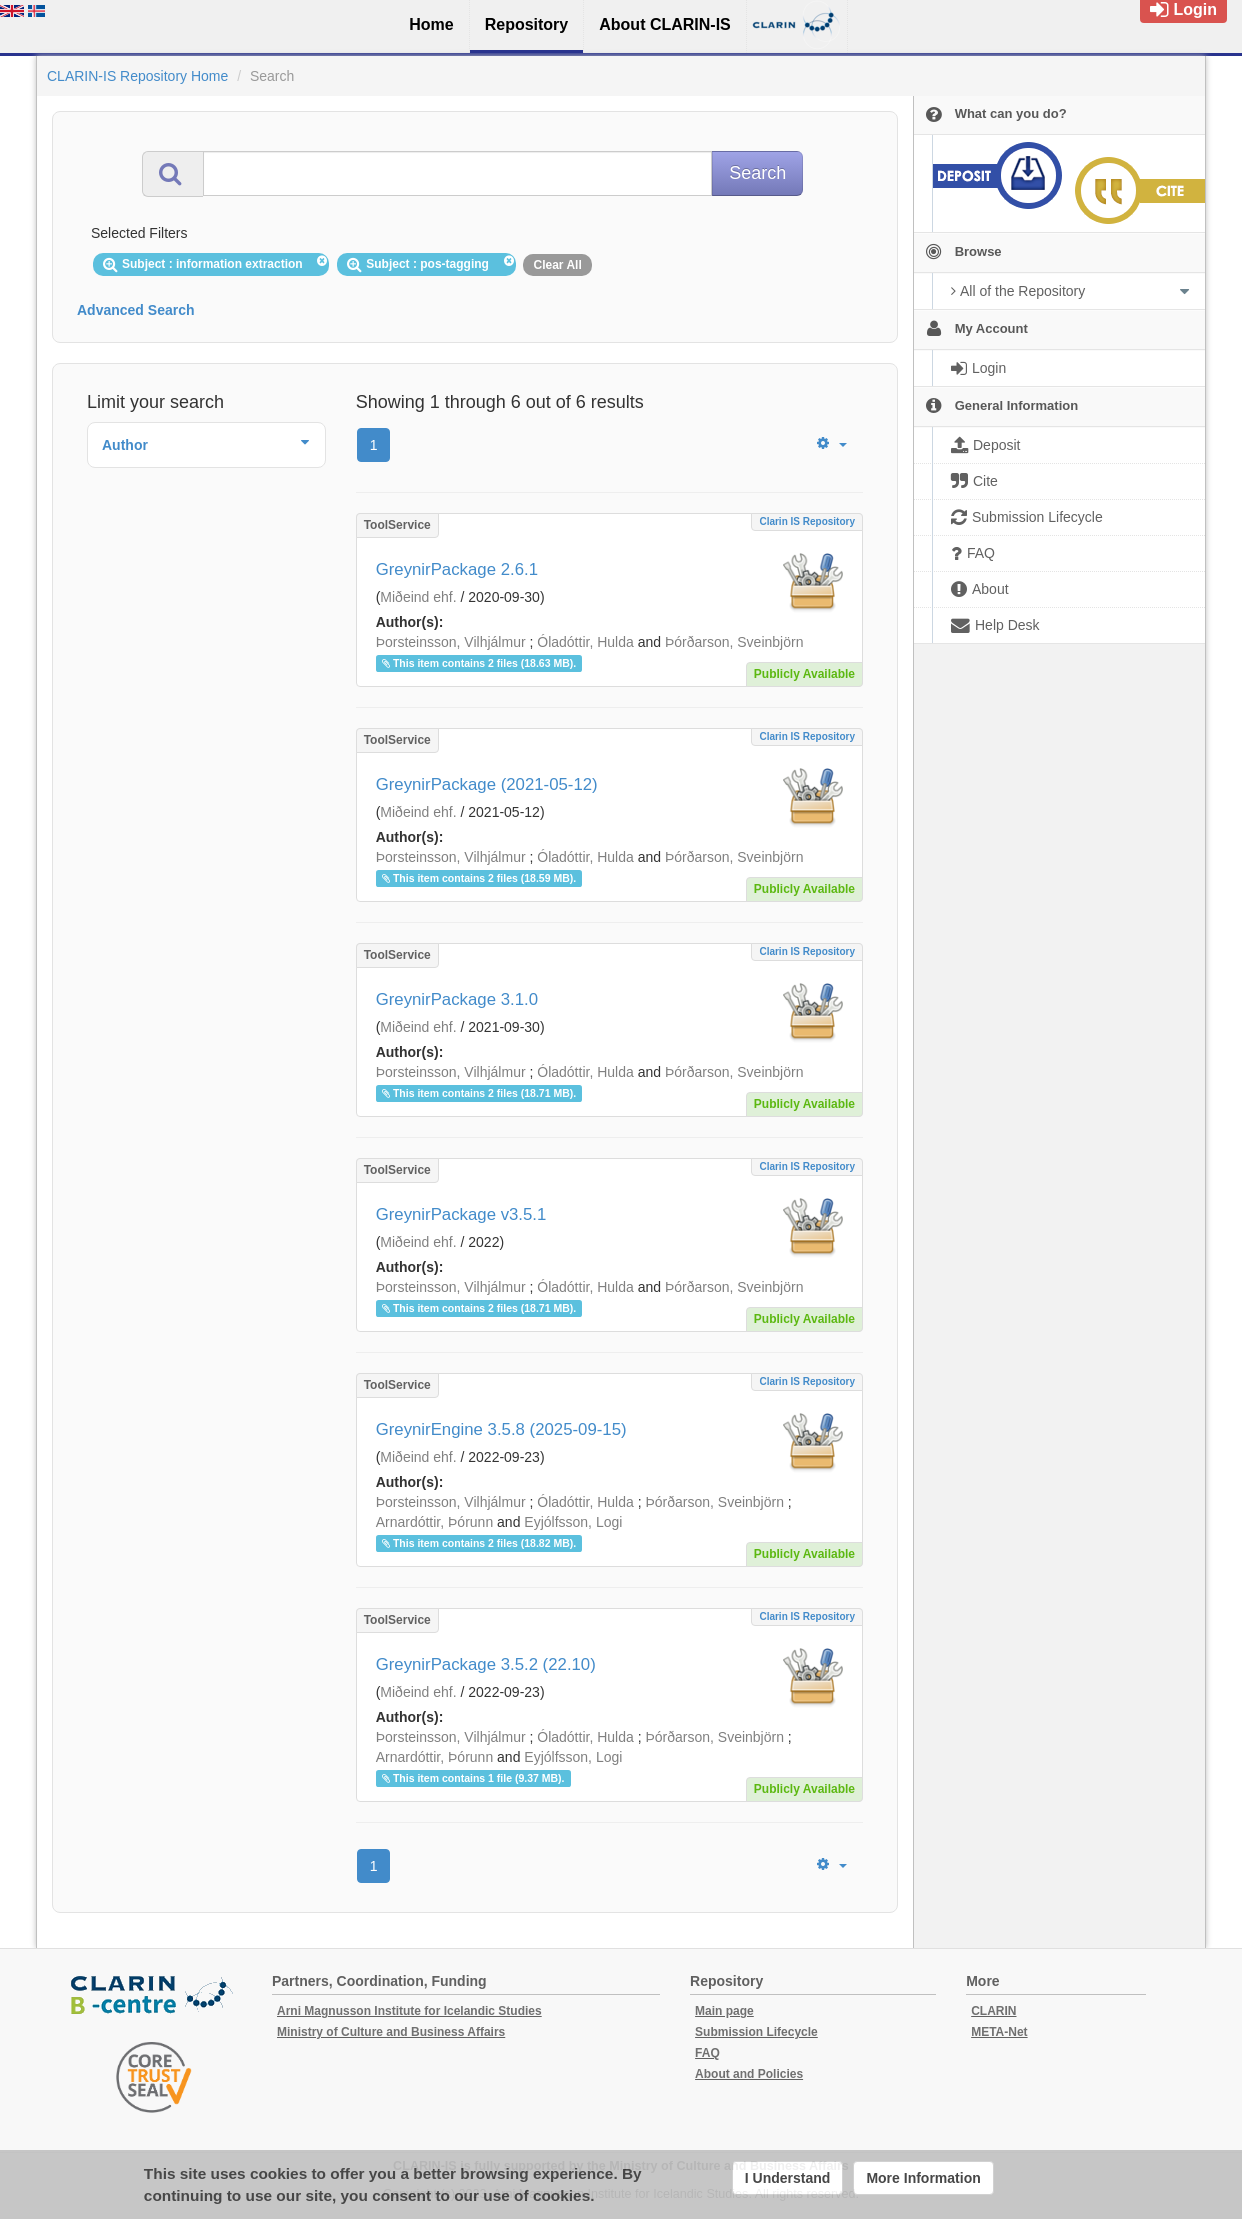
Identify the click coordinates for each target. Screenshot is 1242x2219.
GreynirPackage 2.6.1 (457, 569)
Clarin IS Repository (807, 521)
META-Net (999, 2032)
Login (1183, 9)
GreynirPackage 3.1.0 (457, 999)
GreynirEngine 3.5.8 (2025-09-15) (501, 1429)
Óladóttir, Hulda (585, 642)
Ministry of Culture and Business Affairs (391, 2032)
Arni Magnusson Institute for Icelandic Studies (409, 2011)
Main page (724, 2011)
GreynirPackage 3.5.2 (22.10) (486, 1664)
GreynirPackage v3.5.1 (461, 1214)
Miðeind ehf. (418, 597)
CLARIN (993, 2011)
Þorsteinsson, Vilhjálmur (451, 642)
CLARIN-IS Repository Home (137, 76)
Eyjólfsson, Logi (573, 1522)
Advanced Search (136, 310)
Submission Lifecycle (756, 2032)
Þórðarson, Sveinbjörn (734, 642)
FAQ (707, 2053)
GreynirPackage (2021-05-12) (487, 784)
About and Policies (749, 2074)
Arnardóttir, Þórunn (435, 1522)
